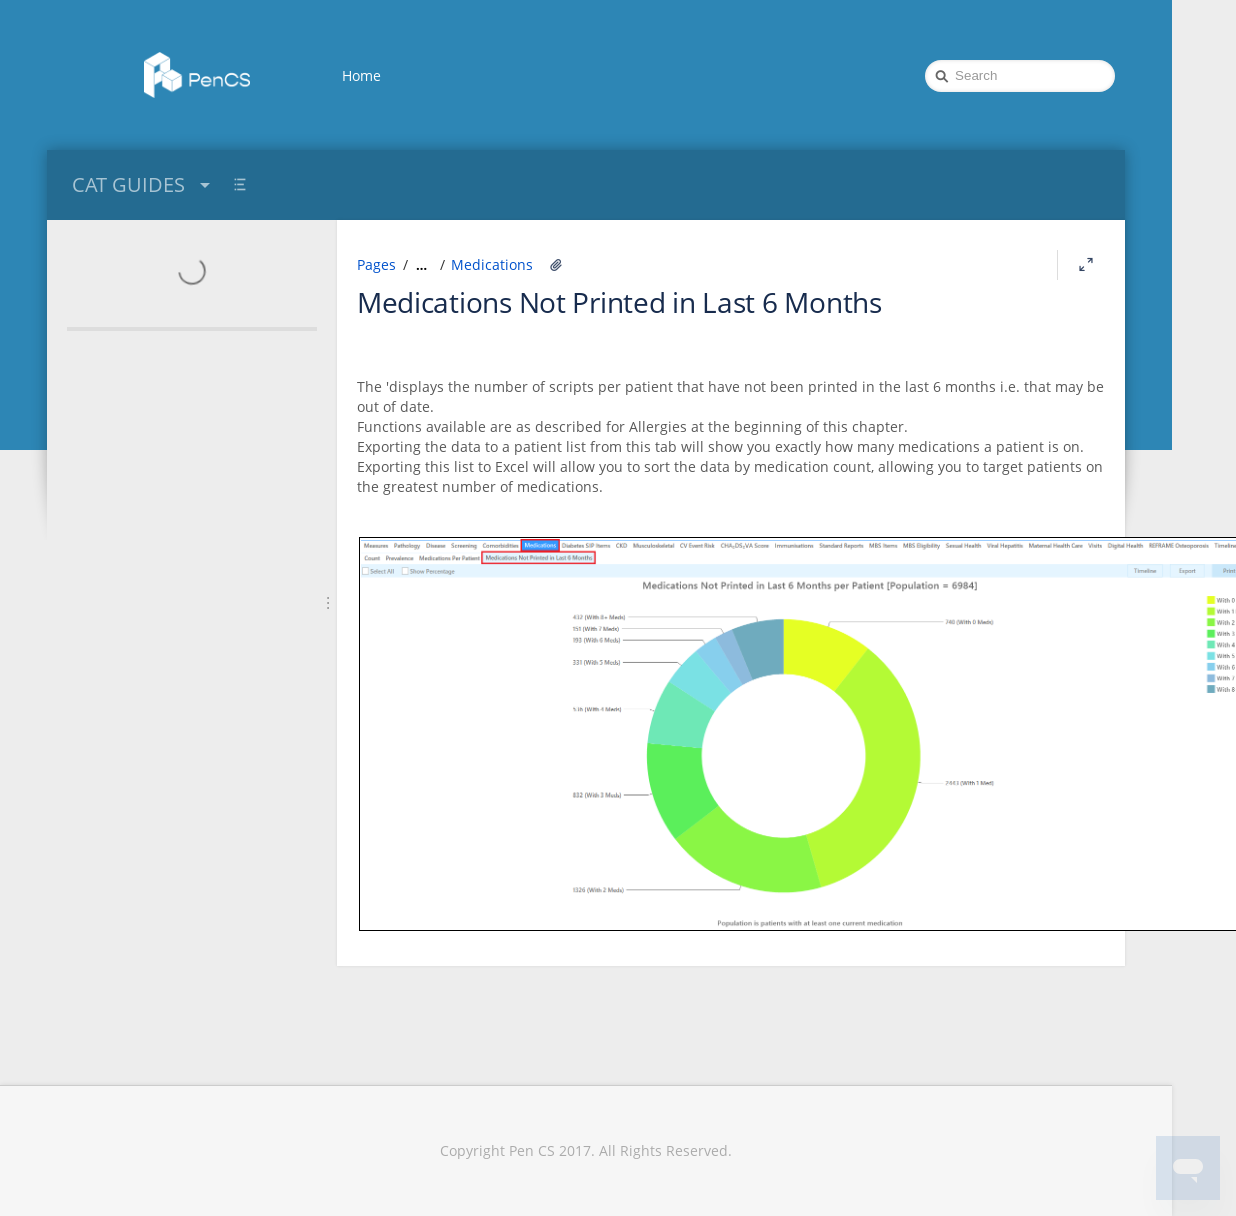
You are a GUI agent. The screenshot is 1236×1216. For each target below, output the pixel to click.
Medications (492, 264)
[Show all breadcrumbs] (421, 265)
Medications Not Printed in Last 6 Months (619, 302)
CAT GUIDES (143, 184)
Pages (376, 264)
